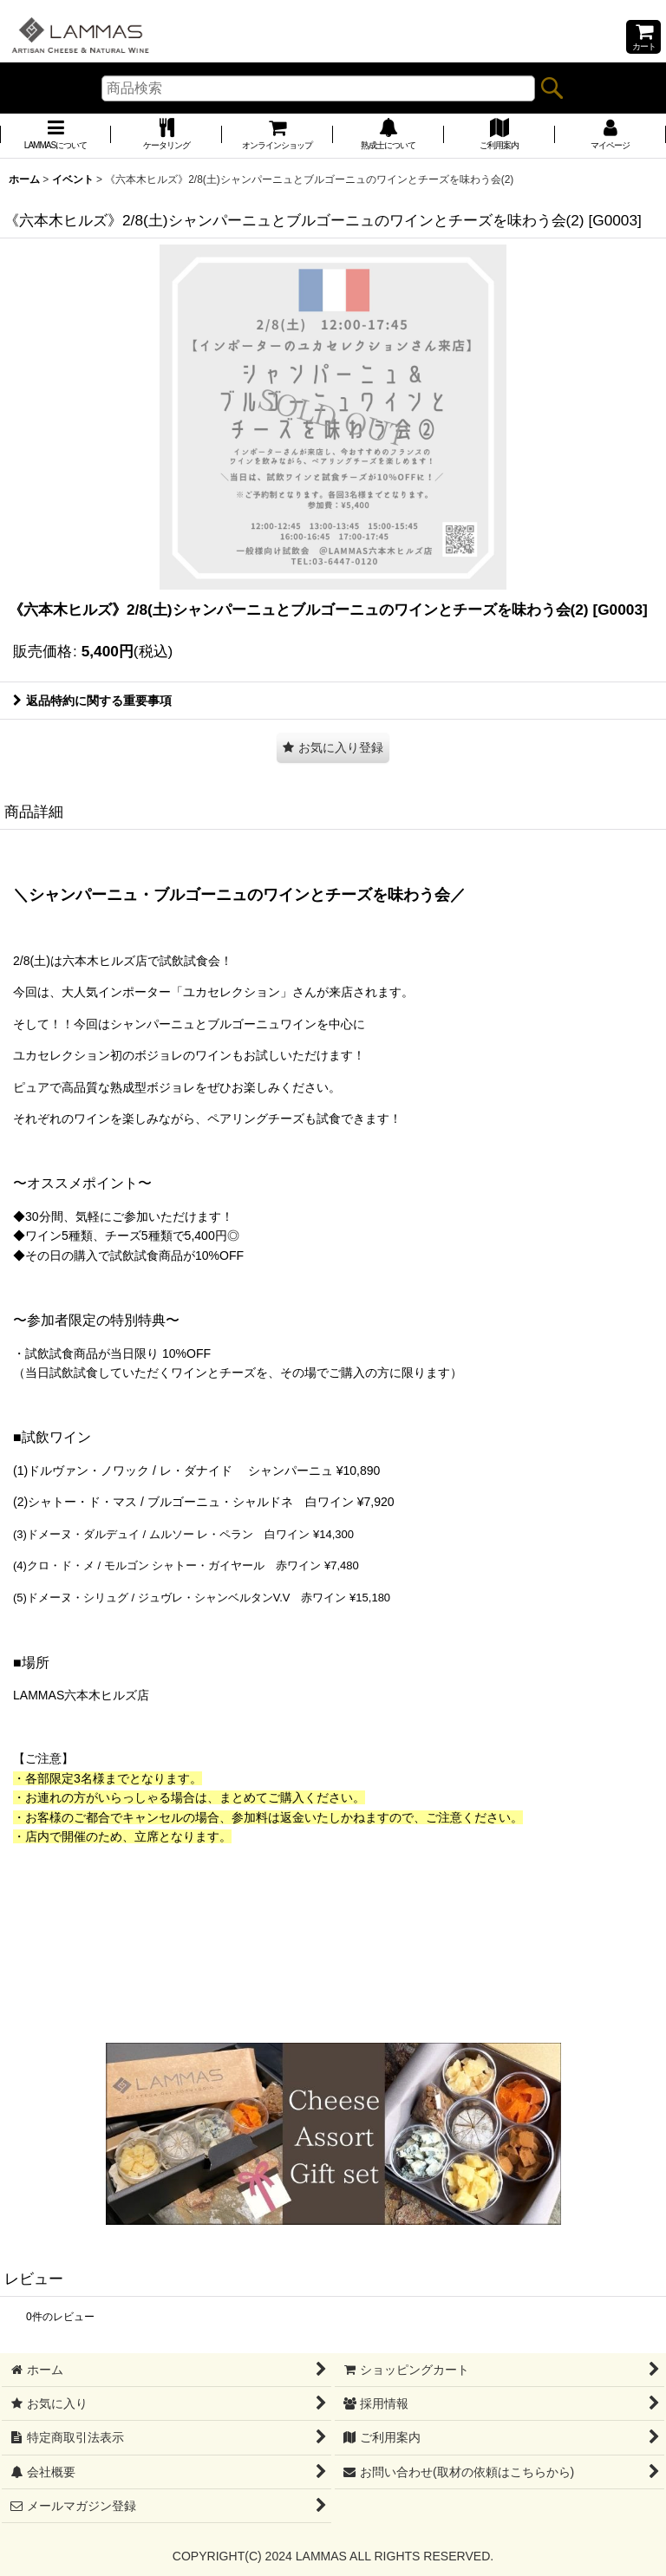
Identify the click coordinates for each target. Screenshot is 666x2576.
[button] (333, 748)
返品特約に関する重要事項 (92, 701)
